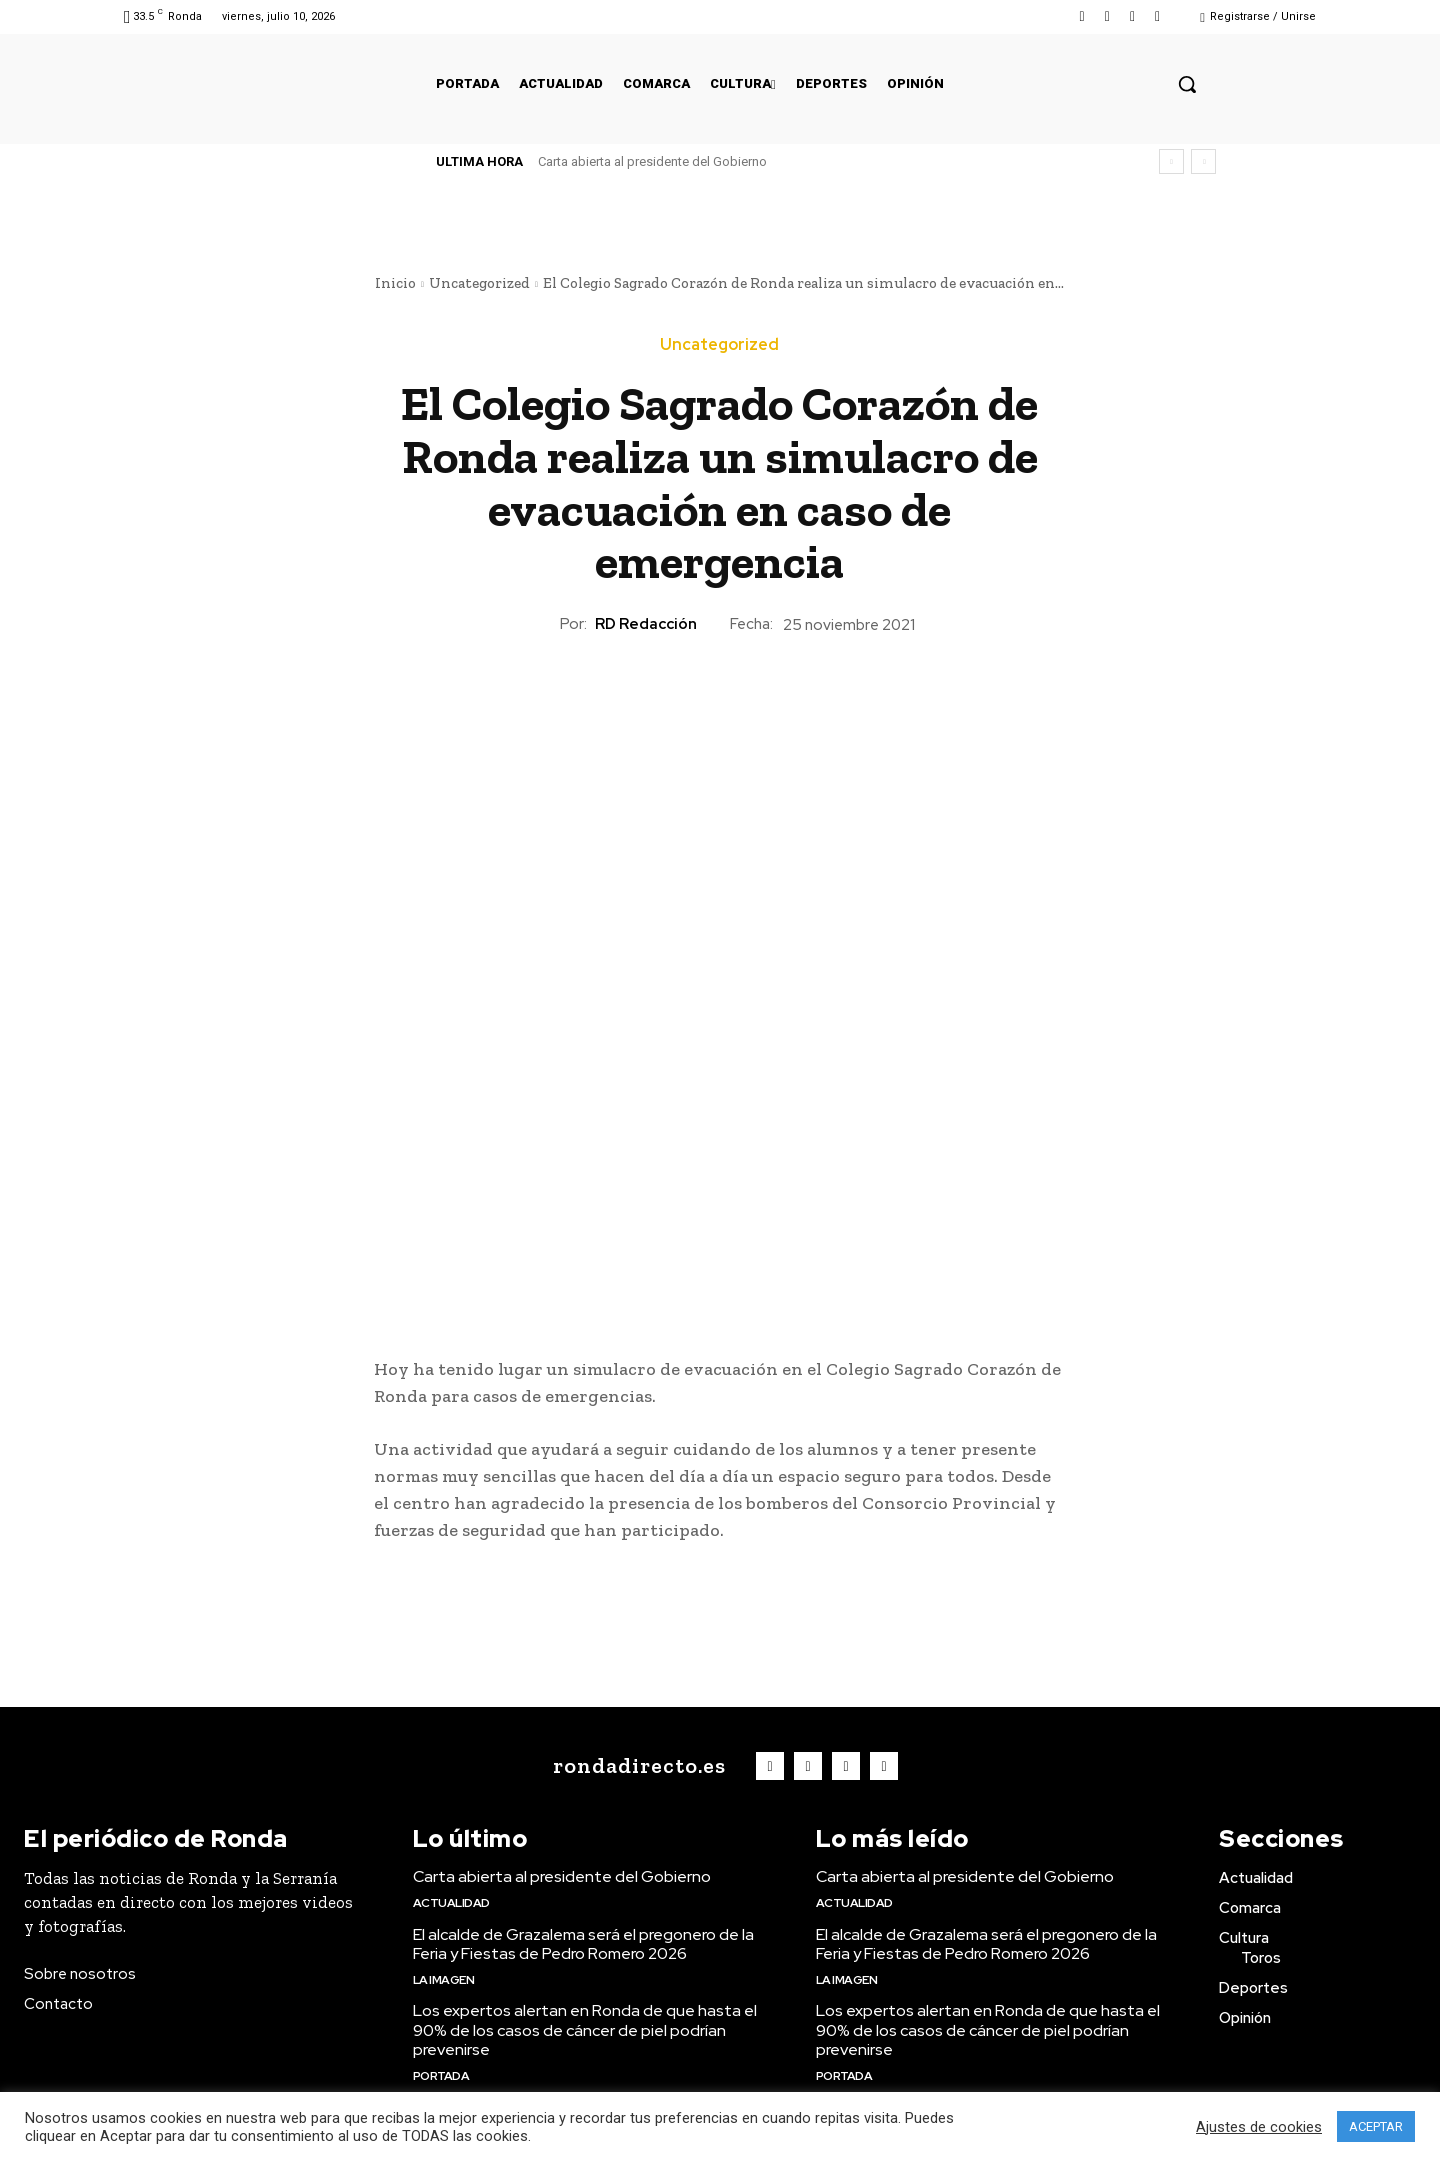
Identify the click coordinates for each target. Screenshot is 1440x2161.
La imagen (444, 1980)
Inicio (395, 283)
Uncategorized (479, 283)
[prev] (1171, 161)
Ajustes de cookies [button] (1259, 2127)
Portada (441, 2076)
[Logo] (634, 1766)
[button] (1187, 84)
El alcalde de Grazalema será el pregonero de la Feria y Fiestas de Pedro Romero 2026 (583, 1944)
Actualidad (451, 1903)
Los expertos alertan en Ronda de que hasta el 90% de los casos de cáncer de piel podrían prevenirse (585, 2029)
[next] (1203, 161)
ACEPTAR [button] (1376, 2126)
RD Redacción (646, 624)
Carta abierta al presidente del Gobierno (652, 161)
